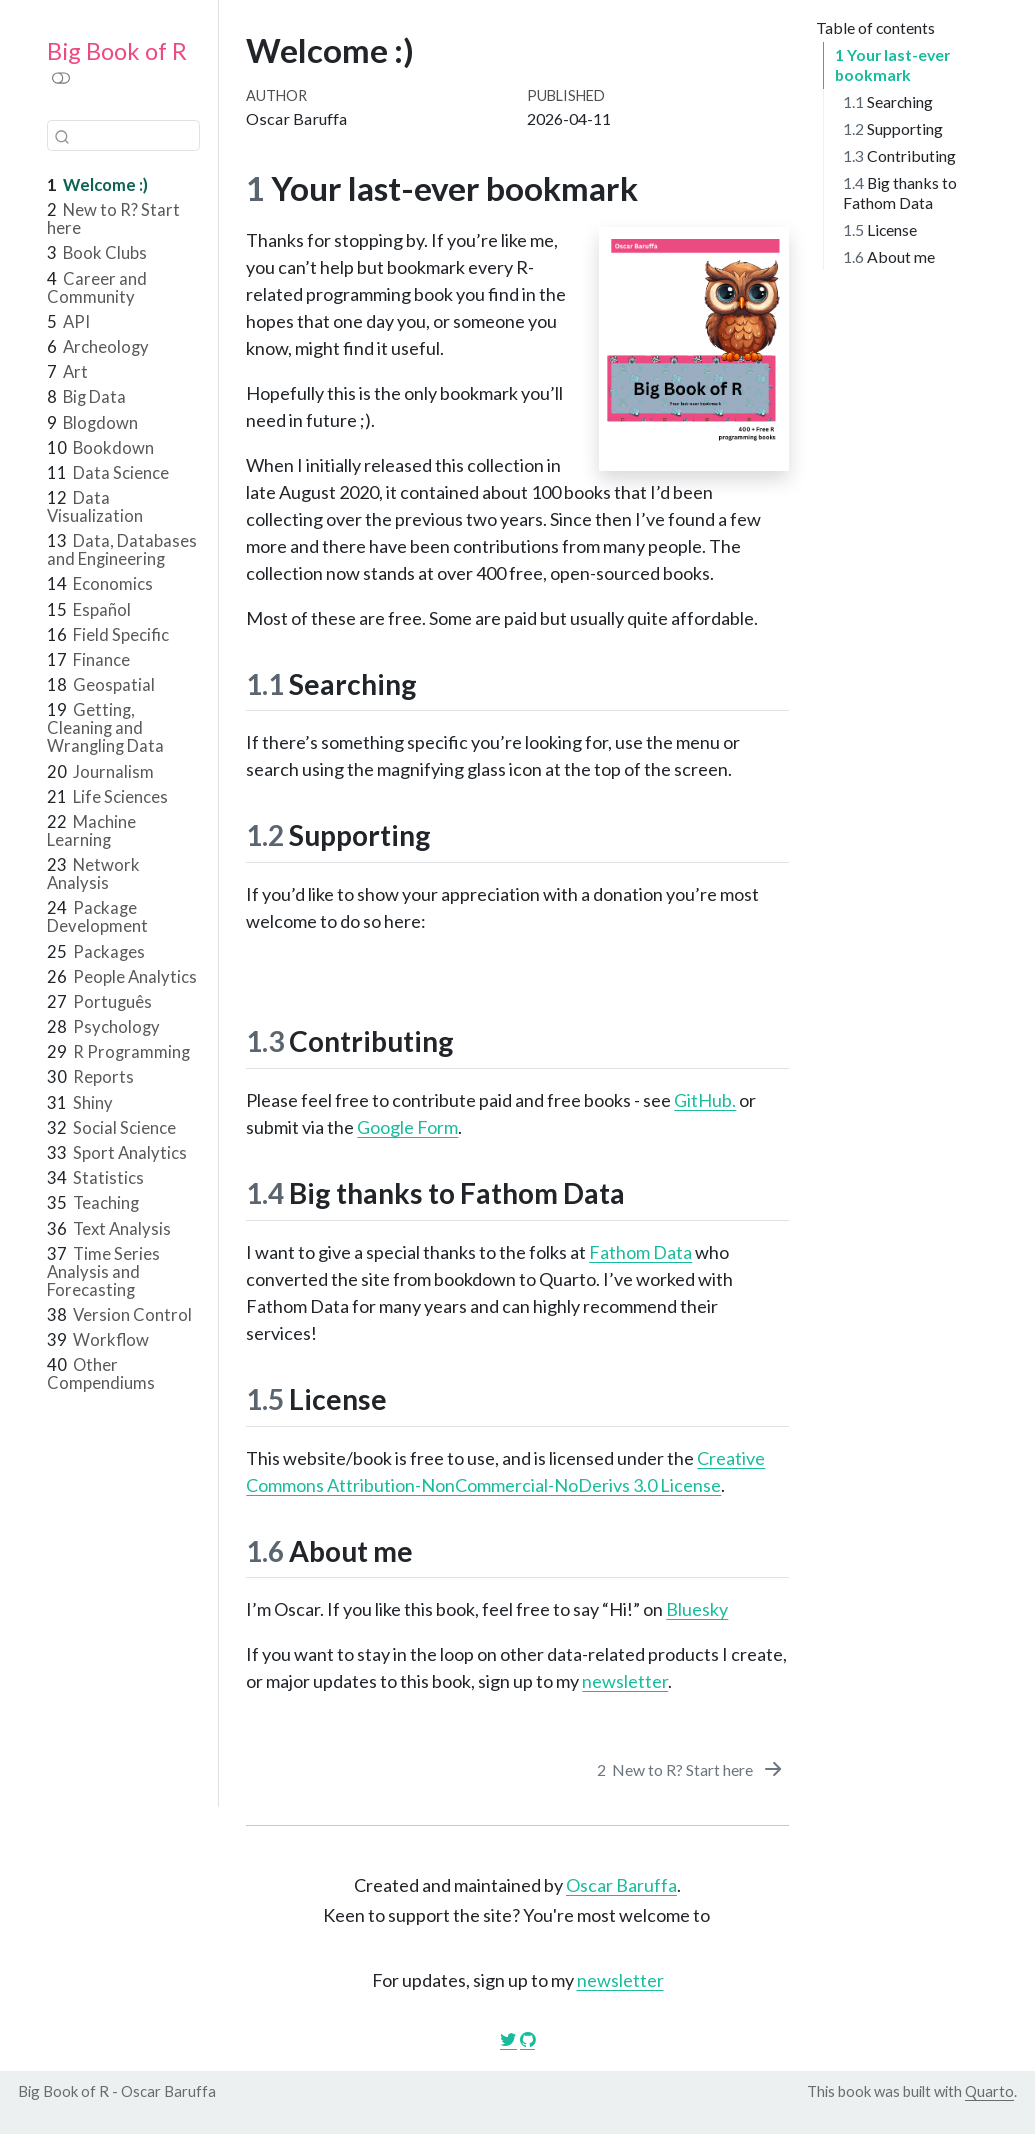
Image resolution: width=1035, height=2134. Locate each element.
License (880, 229)
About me (891, 256)
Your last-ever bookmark (889, 64)
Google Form (407, 1127)
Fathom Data (640, 1252)
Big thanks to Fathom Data (900, 192)
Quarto (989, 2091)
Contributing (899, 155)
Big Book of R (117, 51)
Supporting (893, 128)
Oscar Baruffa (621, 1885)
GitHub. (705, 1100)
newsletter (625, 1681)
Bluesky (697, 1609)
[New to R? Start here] (691, 1769)
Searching (888, 101)
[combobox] (123, 135)
